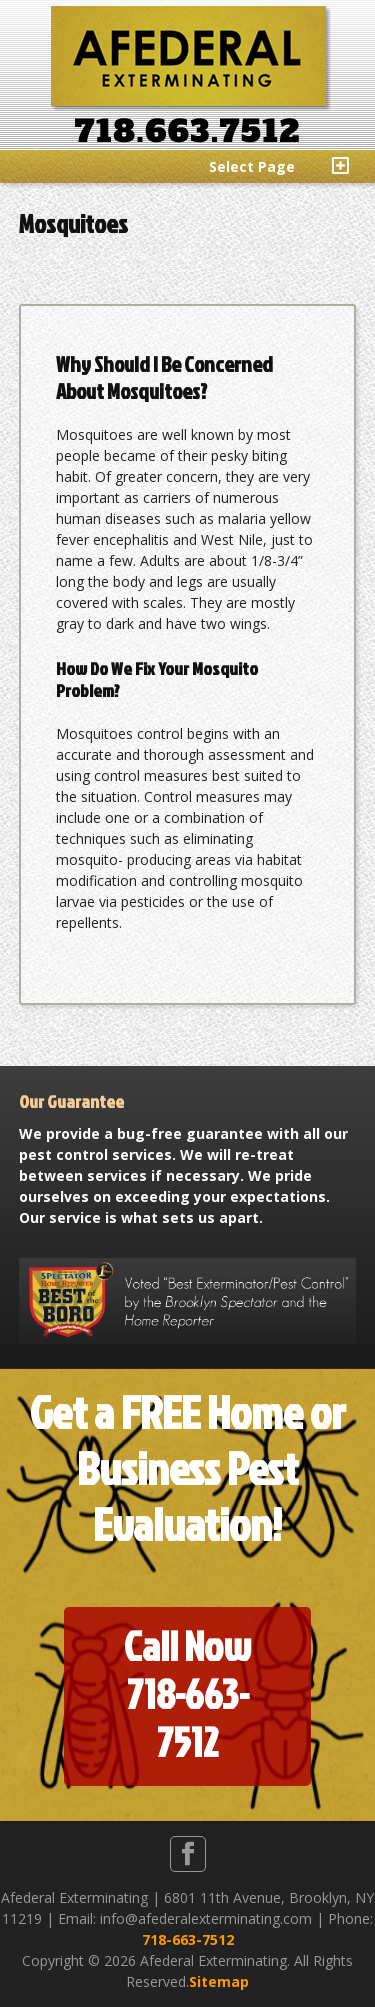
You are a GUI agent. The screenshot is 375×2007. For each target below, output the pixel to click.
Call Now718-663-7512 (187, 1694)
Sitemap (219, 1981)
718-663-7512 (188, 1939)
